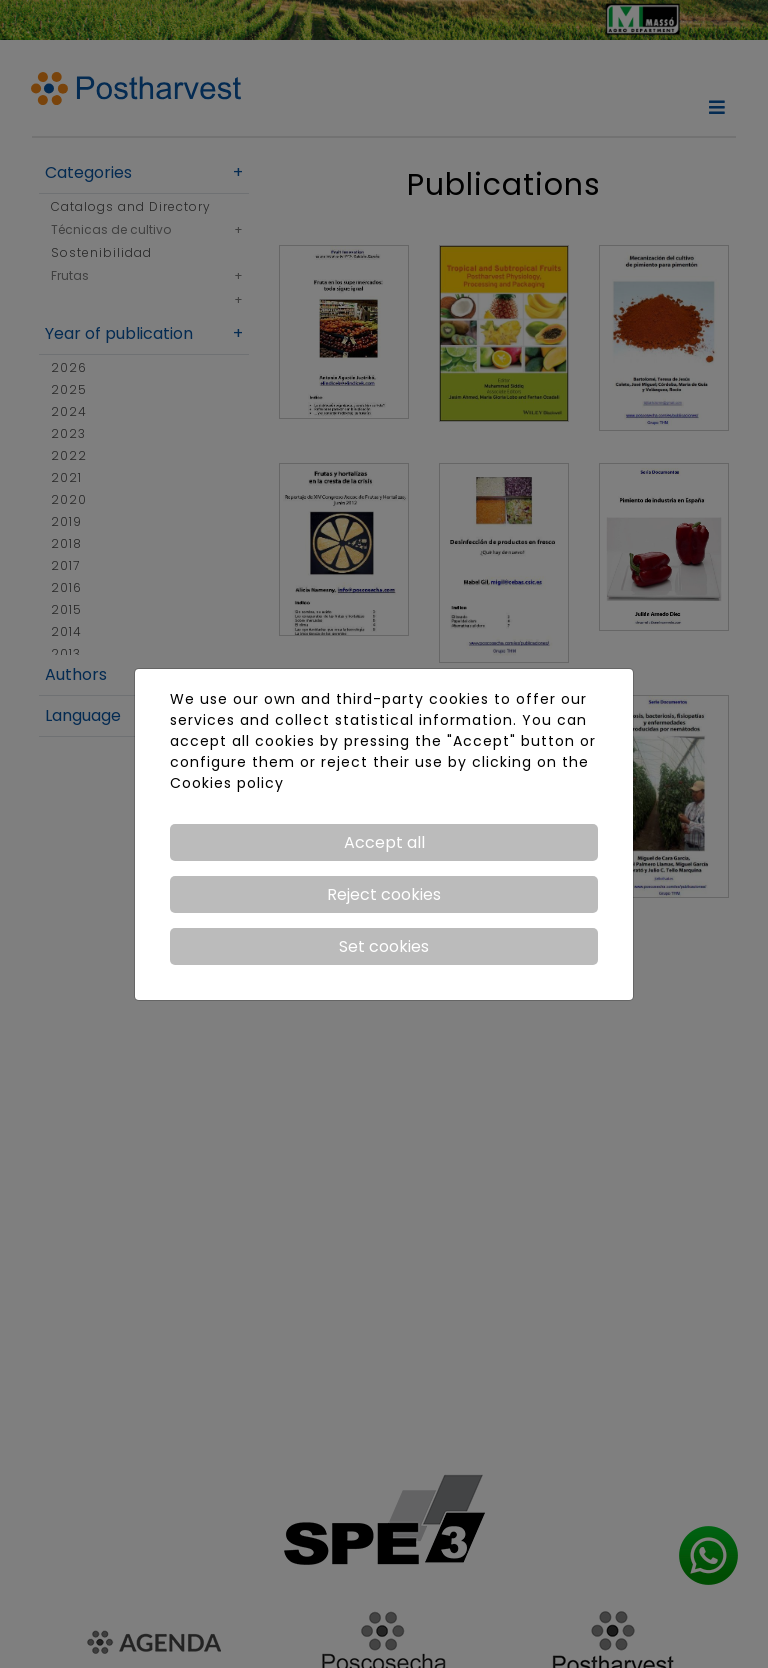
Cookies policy (227, 783)
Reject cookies (384, 894)
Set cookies (384, 946)
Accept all (384, 842)
